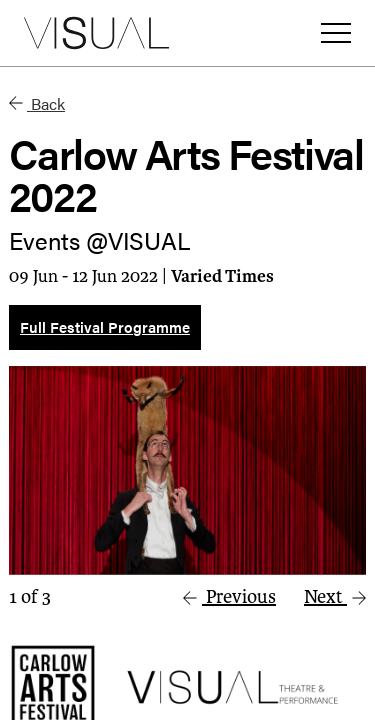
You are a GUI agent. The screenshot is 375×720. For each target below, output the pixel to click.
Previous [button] (229, 597)
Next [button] (335, 597)
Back (37, 103)
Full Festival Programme (105, 326)
